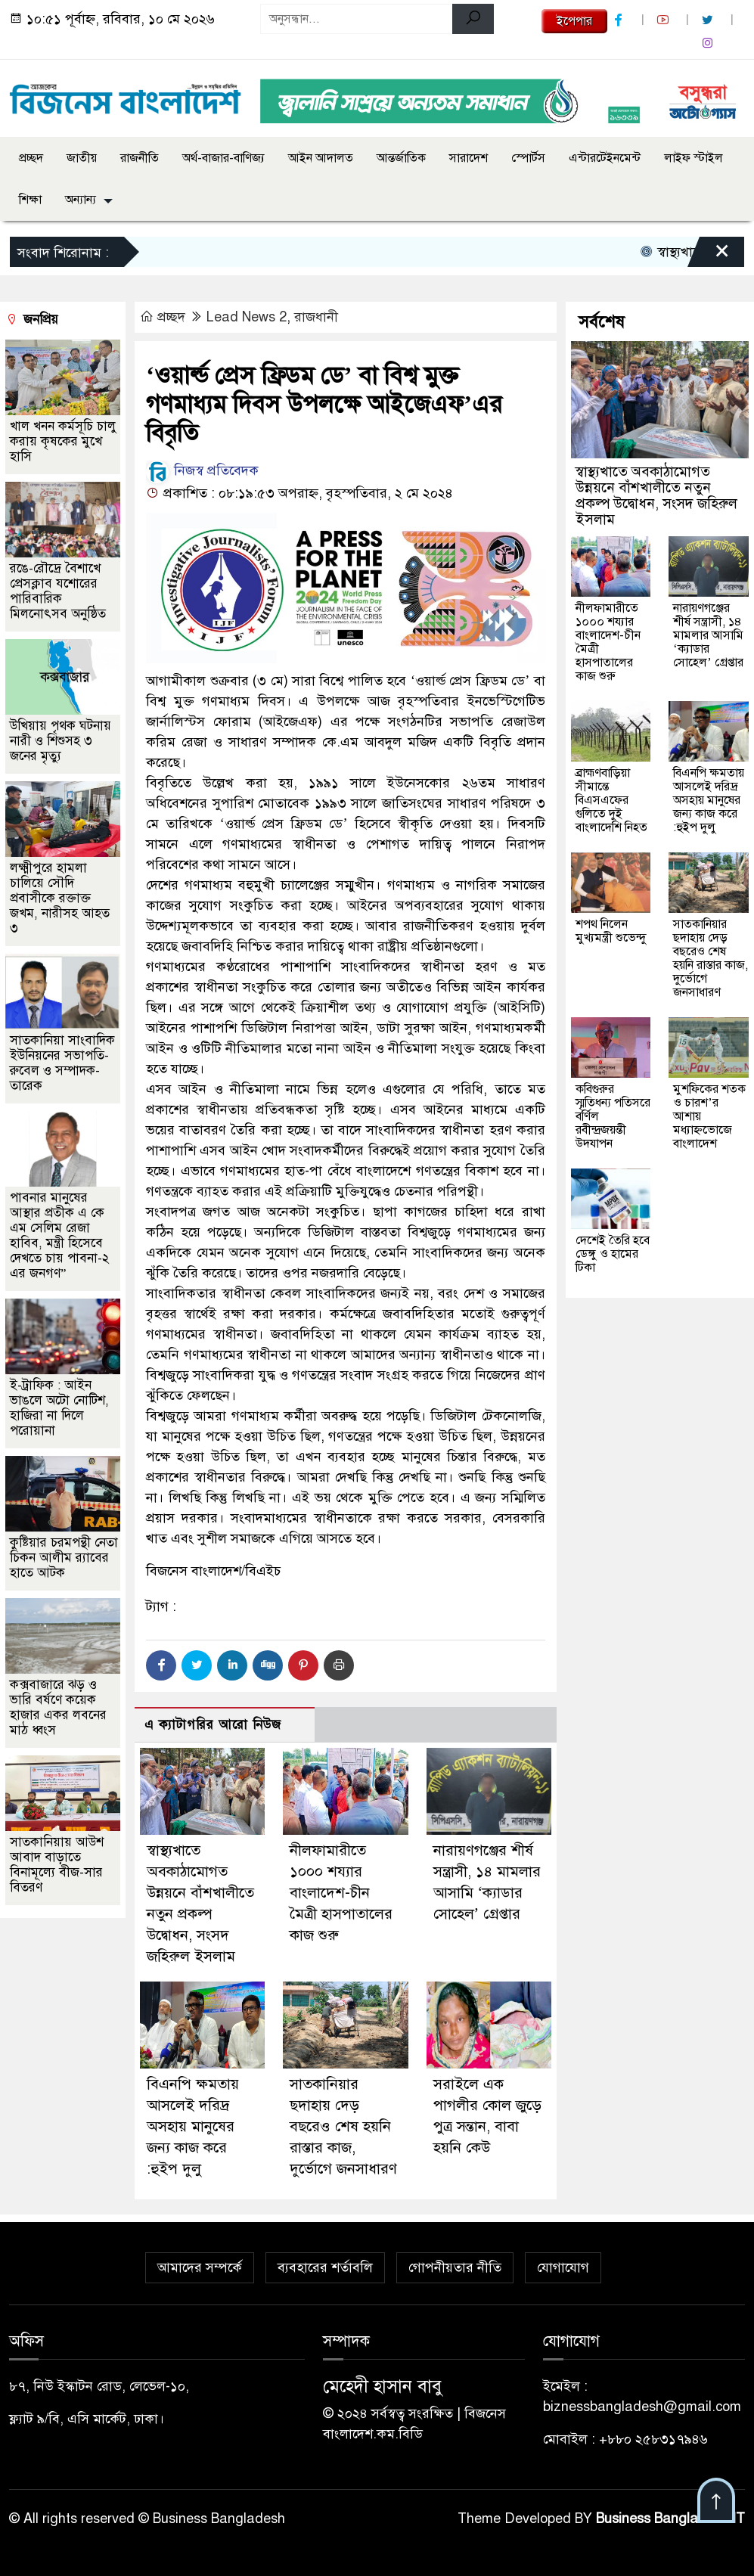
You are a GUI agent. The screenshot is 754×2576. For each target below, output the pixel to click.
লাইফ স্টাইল (693, 158)
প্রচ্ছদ (31, 158)
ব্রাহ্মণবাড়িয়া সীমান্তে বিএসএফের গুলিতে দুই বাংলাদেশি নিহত (611, 800)
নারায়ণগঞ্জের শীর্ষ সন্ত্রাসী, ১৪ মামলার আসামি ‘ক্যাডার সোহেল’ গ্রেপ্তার (708, 635)
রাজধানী (316, 317)
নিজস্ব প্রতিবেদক (202, 470)
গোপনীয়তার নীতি (454, 2268)
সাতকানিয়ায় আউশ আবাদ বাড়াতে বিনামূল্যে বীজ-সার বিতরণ (57, 1864)
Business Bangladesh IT (670, 2519)
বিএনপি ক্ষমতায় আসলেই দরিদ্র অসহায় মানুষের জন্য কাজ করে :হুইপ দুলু (193, 2127)
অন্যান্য (80, 199)
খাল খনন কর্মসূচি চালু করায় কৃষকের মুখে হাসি (63, 441)
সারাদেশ (468, 158)
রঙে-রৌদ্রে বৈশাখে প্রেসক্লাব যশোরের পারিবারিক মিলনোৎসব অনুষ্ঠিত (58, 591)
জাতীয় (82, 158)
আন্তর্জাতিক (401, 158)
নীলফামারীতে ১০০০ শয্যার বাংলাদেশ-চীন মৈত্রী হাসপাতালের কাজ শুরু (341, 1892)
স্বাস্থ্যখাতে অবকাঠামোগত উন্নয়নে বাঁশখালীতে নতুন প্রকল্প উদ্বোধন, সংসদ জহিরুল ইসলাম (656, 495)
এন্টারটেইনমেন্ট (605, 158)
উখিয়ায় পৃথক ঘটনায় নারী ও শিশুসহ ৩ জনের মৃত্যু (60, 741)
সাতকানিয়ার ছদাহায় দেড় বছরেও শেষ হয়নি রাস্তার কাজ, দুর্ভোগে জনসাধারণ (343, 2127)
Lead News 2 (246, 317)
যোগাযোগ (563, 2268)
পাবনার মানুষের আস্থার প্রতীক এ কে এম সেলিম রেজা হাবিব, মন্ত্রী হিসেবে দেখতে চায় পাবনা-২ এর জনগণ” (59, 1235)
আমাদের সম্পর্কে (199, 2268)
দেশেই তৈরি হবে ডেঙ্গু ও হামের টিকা (613, 1254)
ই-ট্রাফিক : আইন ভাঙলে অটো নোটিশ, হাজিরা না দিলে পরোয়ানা (59, 1408)
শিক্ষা (30, 199)
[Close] (708, 255)
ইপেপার (574, 21)
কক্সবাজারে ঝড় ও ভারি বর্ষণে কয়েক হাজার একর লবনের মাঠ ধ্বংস (58, 1707)
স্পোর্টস (528, 158)
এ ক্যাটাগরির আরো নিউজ (212, 1725)
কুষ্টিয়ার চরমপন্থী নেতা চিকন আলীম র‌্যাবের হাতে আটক (64, 1558)
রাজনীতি (139, 158)
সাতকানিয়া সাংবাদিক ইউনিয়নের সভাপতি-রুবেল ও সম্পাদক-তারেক (62, 1063)
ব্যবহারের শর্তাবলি (325, 2268)
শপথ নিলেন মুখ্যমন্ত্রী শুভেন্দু (611, 931)
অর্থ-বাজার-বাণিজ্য (223, 158)
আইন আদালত (320, 158)
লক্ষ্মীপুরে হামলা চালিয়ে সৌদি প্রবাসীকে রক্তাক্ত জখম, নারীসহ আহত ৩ (60, 898)
